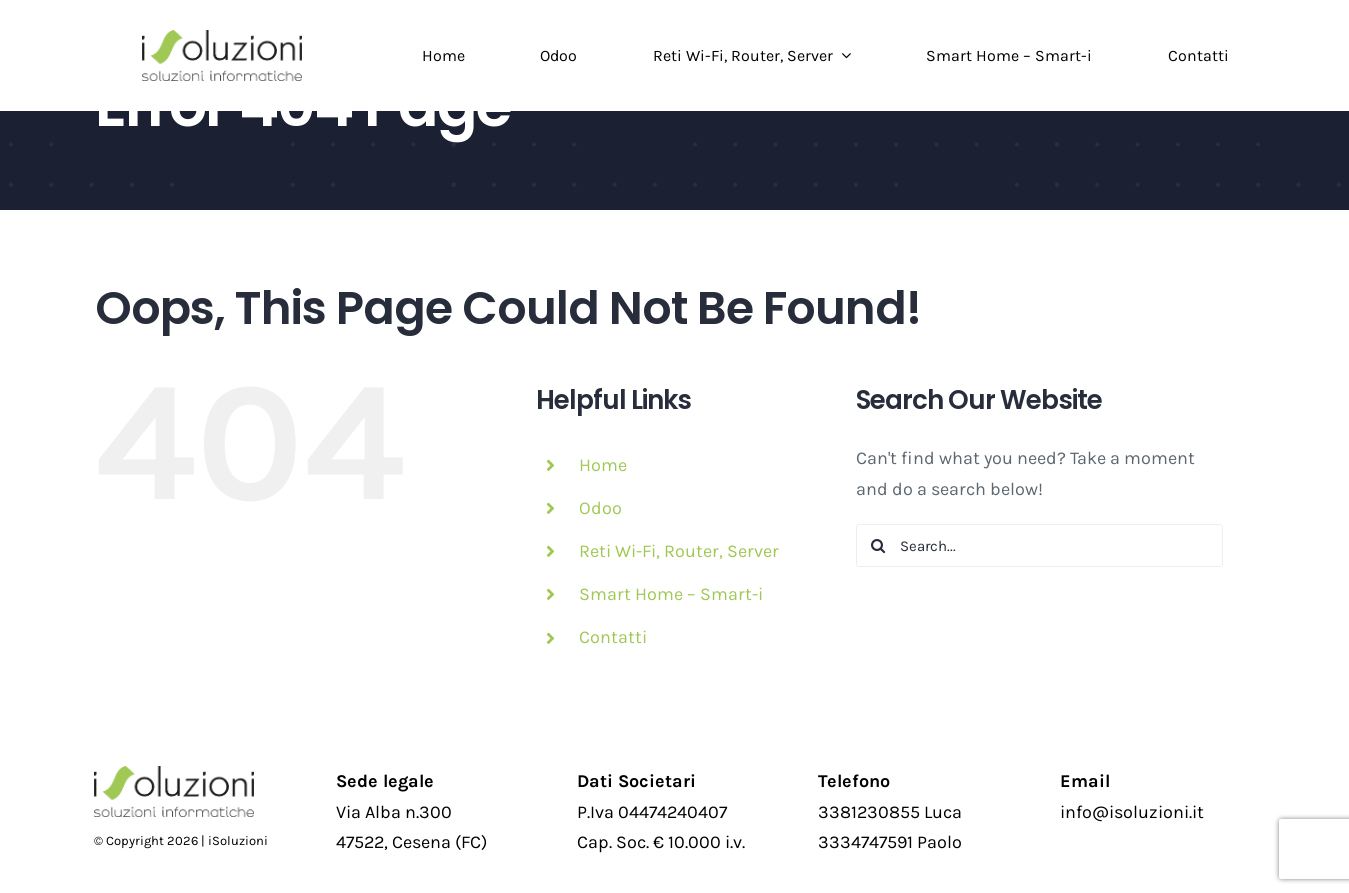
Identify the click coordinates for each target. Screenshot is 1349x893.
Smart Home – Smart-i (671, 594)
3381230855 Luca (890, 812)
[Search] (877, 545)
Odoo (600, 508)
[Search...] (1039, 545)
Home (603, 465)
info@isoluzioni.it (1132, 812)
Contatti (613, 637)
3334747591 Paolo (890, 842)
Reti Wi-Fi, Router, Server (679, 551)
